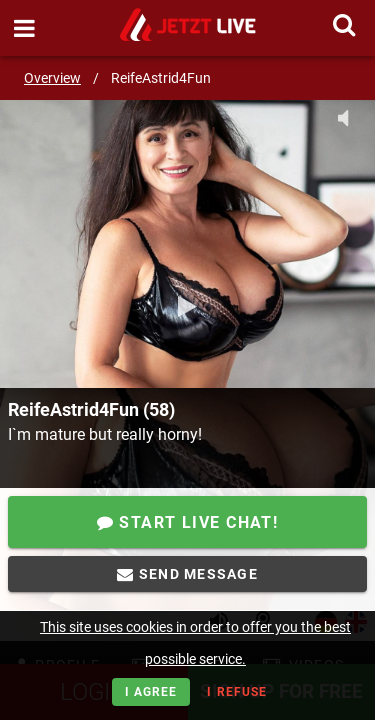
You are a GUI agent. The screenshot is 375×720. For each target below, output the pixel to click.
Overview (52, 78)
